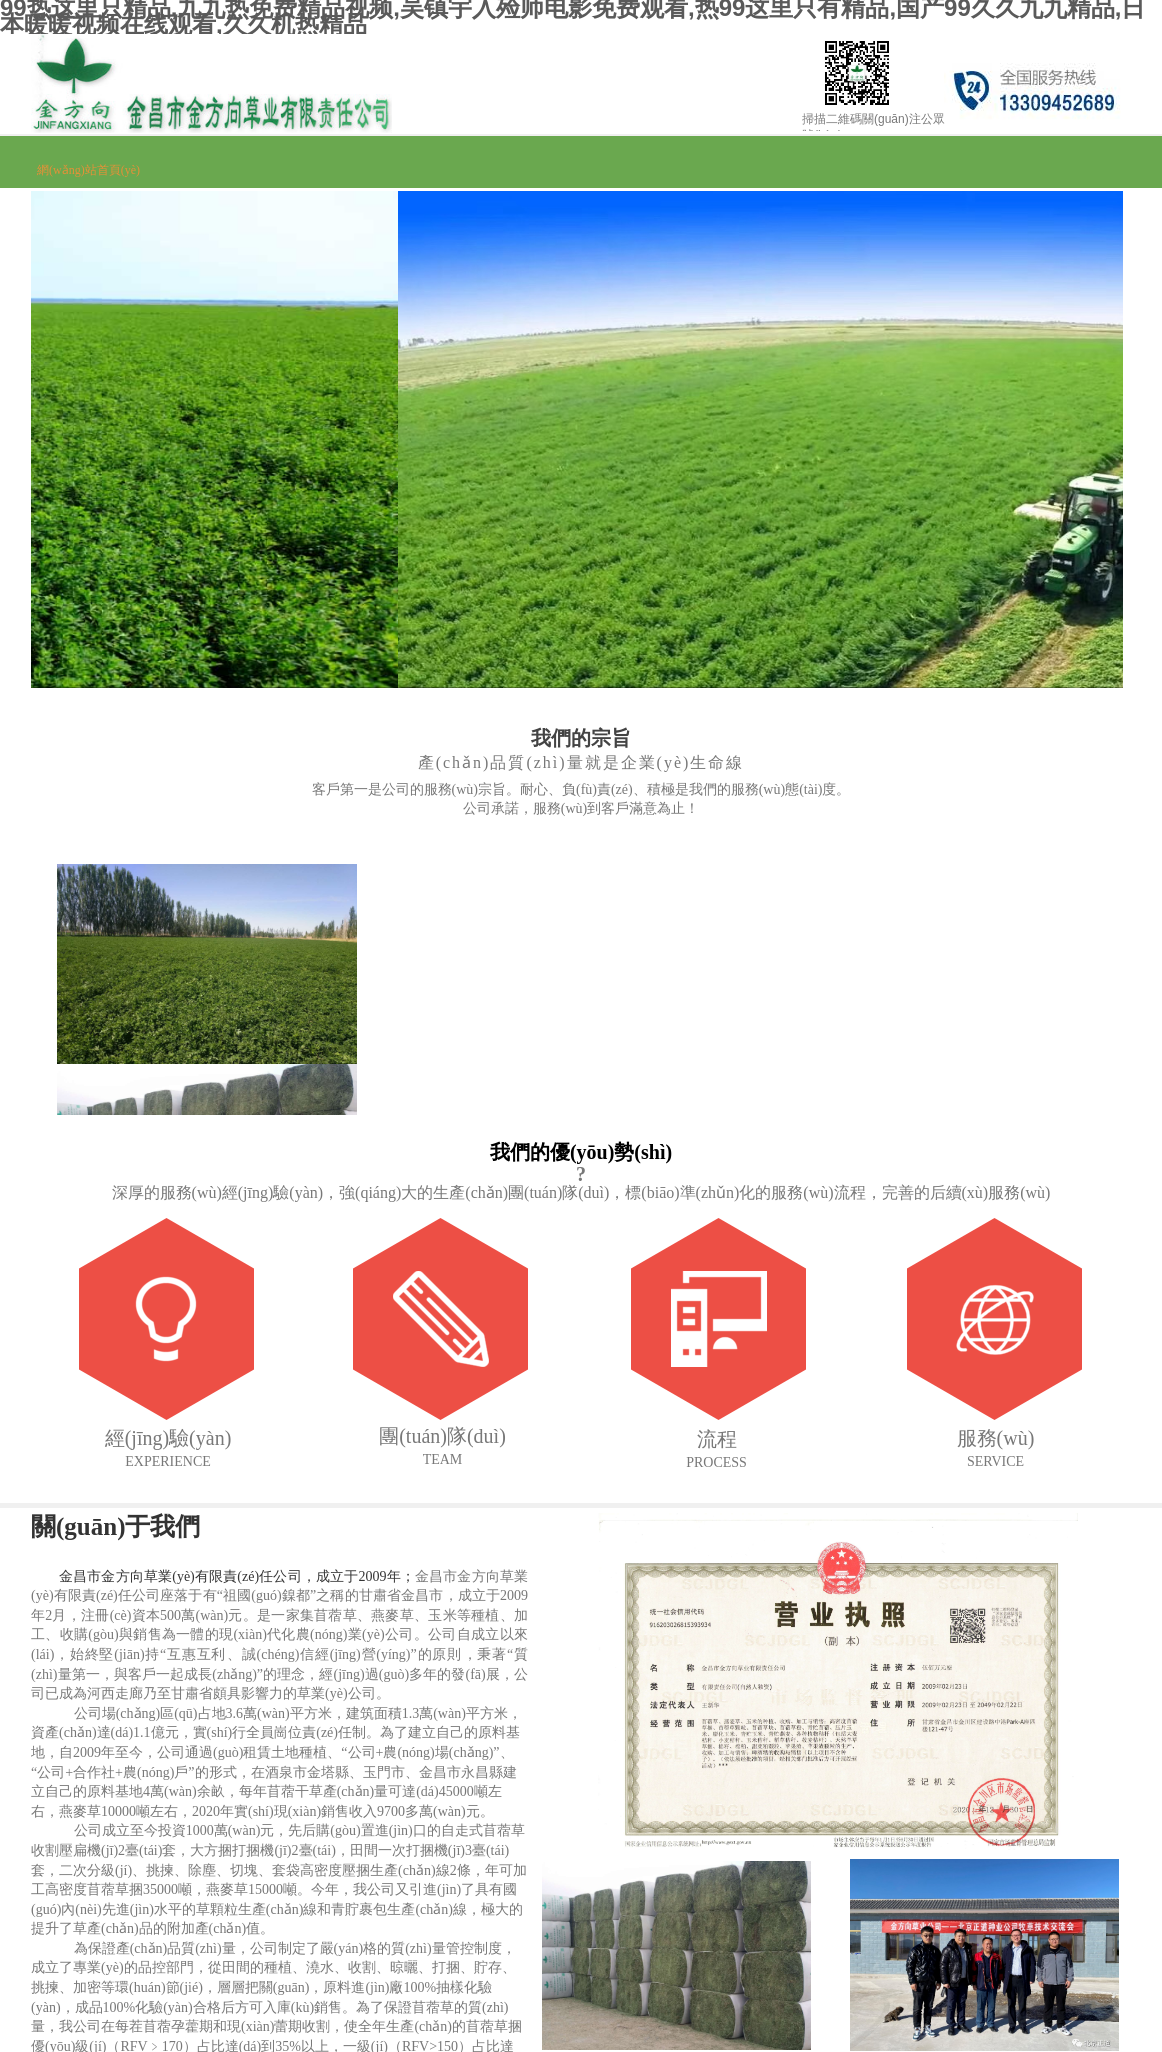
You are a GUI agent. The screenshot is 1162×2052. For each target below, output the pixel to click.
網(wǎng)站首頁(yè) (88, 170)
